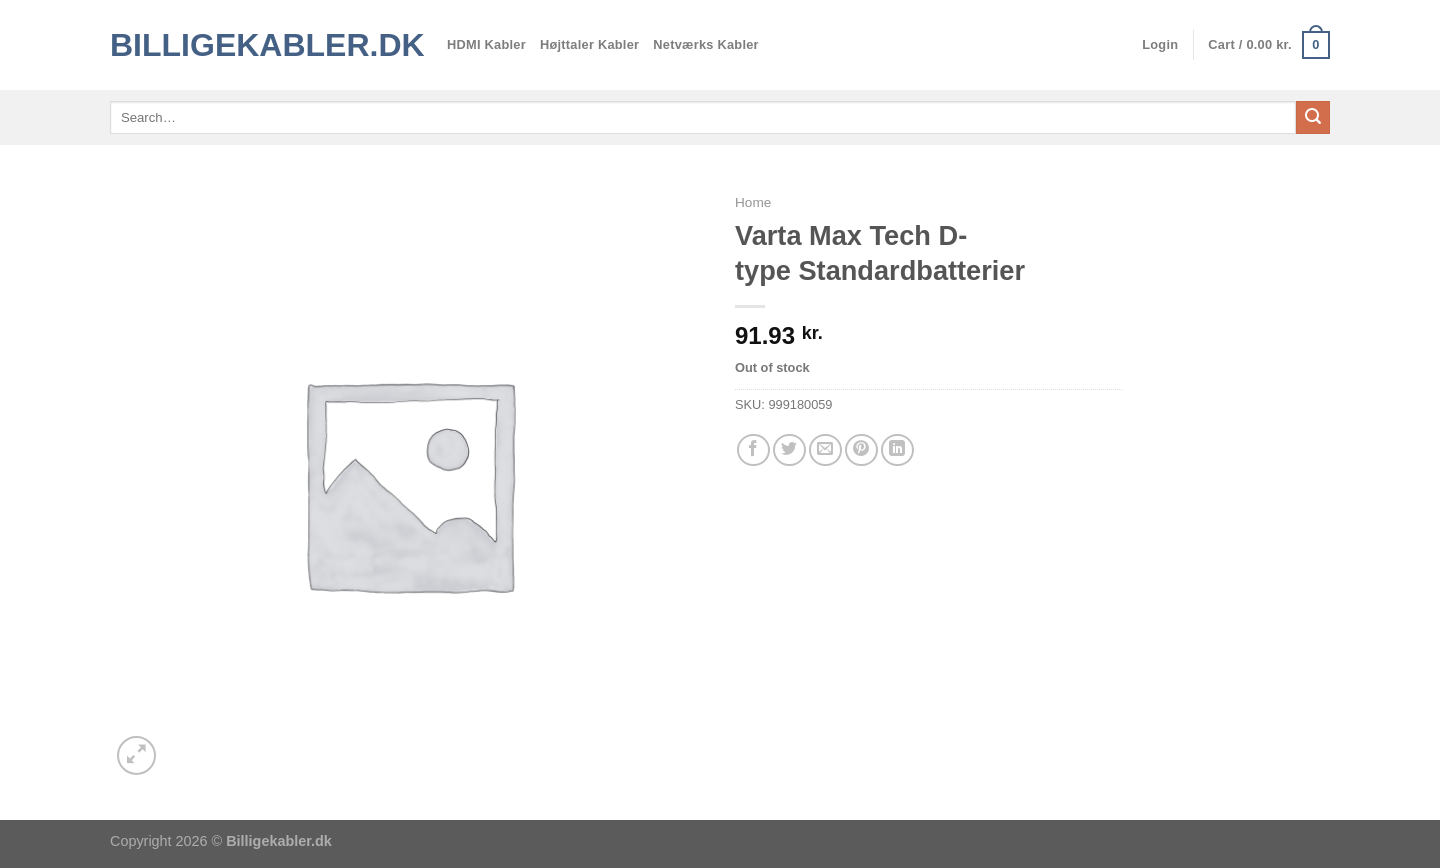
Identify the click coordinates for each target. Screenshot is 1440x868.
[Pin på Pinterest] (861, 450)
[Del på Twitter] (789, 450)
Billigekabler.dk (263, 45)
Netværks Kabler (706, 44)
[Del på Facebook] (753, 450)
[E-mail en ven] (825, 450)
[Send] (1313, 118)
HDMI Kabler (486, 44)
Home (753, 202)
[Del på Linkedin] (897, 450)
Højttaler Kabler (589, 44)
